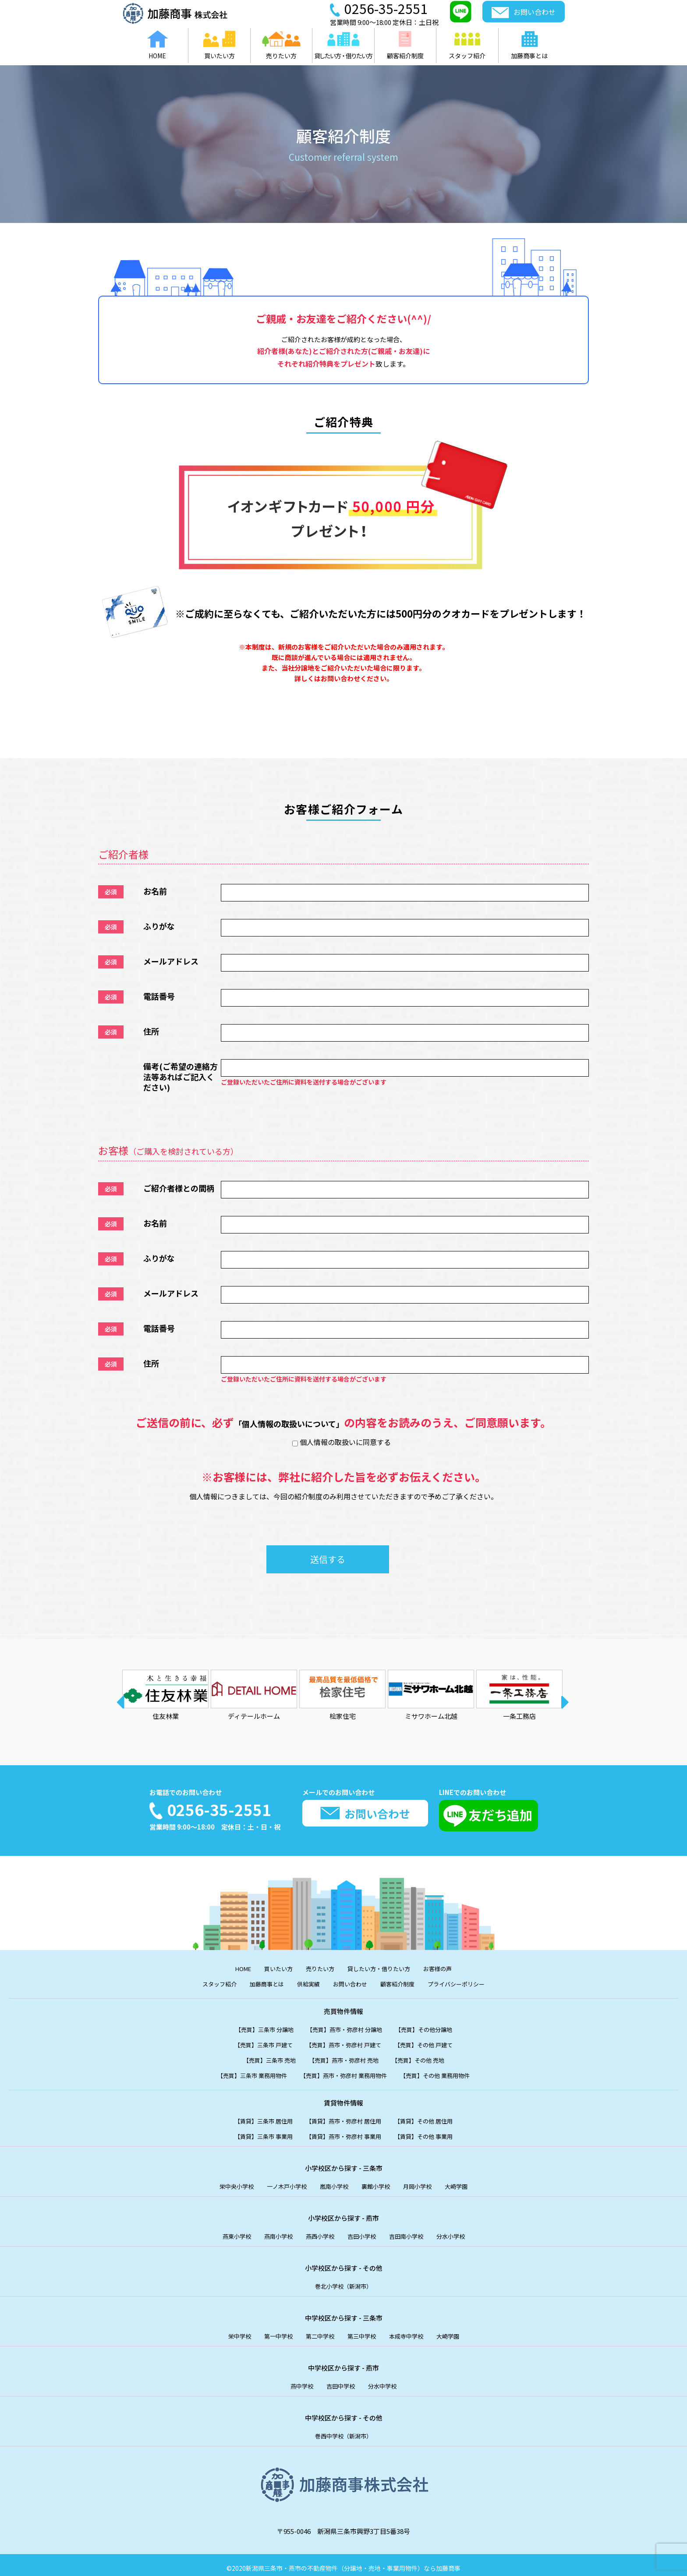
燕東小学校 (225, 2232)
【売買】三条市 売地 (260, 2058)
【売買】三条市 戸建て (253, 2043)
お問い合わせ (350, 1983)
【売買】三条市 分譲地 (254, 2028)
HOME (232, 1968)
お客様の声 (448, 1968)
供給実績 (304, 1983)
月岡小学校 (425, 2182)
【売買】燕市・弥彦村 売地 (344, 2058)
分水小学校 (462, 2232)
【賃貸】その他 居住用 (433, 2118)
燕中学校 (297, 2380)
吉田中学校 (340, 2380)
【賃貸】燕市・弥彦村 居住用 (343, 2118)
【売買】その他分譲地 (434, 2028)
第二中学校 (317, 2331)
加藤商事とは (258, 1983)
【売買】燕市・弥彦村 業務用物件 (343, 2073)
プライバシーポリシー (468, 1983)
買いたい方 (271, 1968)
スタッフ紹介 (205, 1983)
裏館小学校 (379, 2182)
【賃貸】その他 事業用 (433, 2133)
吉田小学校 (363, 2232)
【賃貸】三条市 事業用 (253, 2133)
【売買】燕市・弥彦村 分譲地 (344, 2028)
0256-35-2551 (223, 1809)
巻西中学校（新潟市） (343, 2430)
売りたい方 (317, 1968)
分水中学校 (386, 2380)
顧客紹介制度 (402, 1983)
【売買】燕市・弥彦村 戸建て (343, 2043)
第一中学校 (271, 2331)
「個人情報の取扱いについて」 (288, 1422)
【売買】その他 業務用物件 (447, 2073)
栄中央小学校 (225, 2182)
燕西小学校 (317, 2232)
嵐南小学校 (333, 2182)
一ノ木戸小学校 (281, 2182)
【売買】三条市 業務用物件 (240, 2073)
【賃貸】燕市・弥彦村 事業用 (343, 2133)
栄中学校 (229, 2331)
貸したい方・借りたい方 (383, 1968)
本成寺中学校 (412, 2331)
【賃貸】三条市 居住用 (253, 2118)
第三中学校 (363, 2331)
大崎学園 (468, 2182)
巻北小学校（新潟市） (343, 2281)
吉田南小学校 (412, 2232)
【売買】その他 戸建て (433, 2043)
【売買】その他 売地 (427, 2058)
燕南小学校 (271, 2232)
